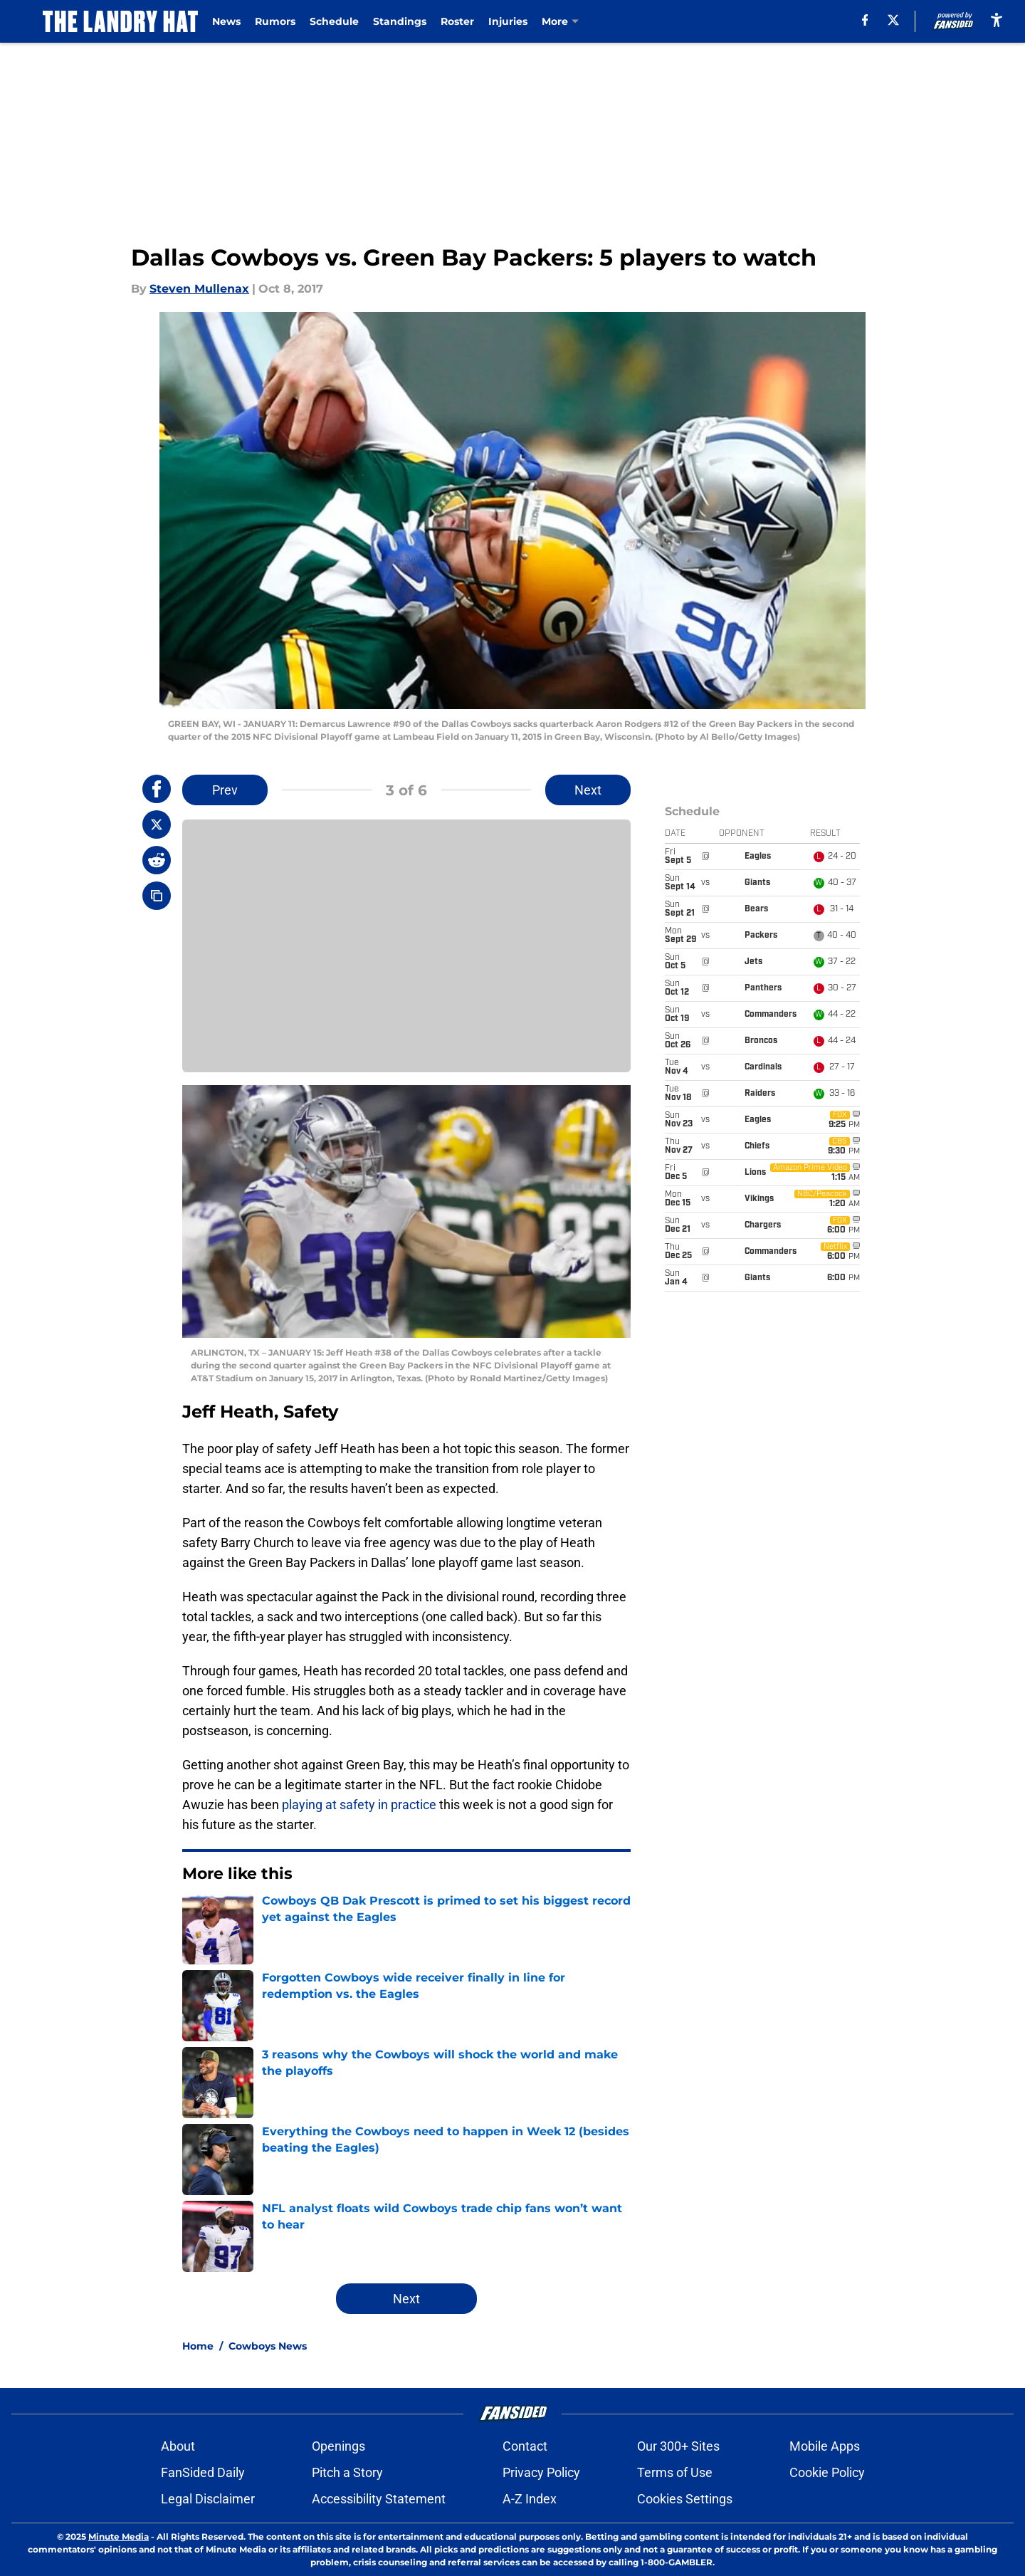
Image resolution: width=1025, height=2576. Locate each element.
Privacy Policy (541, 2472)
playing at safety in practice (359, 1804)
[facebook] (864, 20)
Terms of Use (675, 2472)
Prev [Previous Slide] (225, 789)
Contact (525, 2446)
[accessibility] (996, 19)
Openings (338, 2446)
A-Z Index (530, 2498)
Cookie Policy (827, 2472)
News (227, 21)
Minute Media (118, 2536)
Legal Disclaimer (208, 2498)
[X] (893, 20)
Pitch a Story (347, 2472)
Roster (458, 21)
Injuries (508, 21)
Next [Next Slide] (587, 789)
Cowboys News (267, 2346)
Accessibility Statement (379, 2498)
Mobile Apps (824, 2446)
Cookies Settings (684, 2498)
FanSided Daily (203, 2472)
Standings (400, 21)
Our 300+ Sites (678, 2446)
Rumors (276, 21)
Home (198, 2346)
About (178, 2446)
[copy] (156, 895)
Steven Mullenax (199, 288)
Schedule (334, 21)
